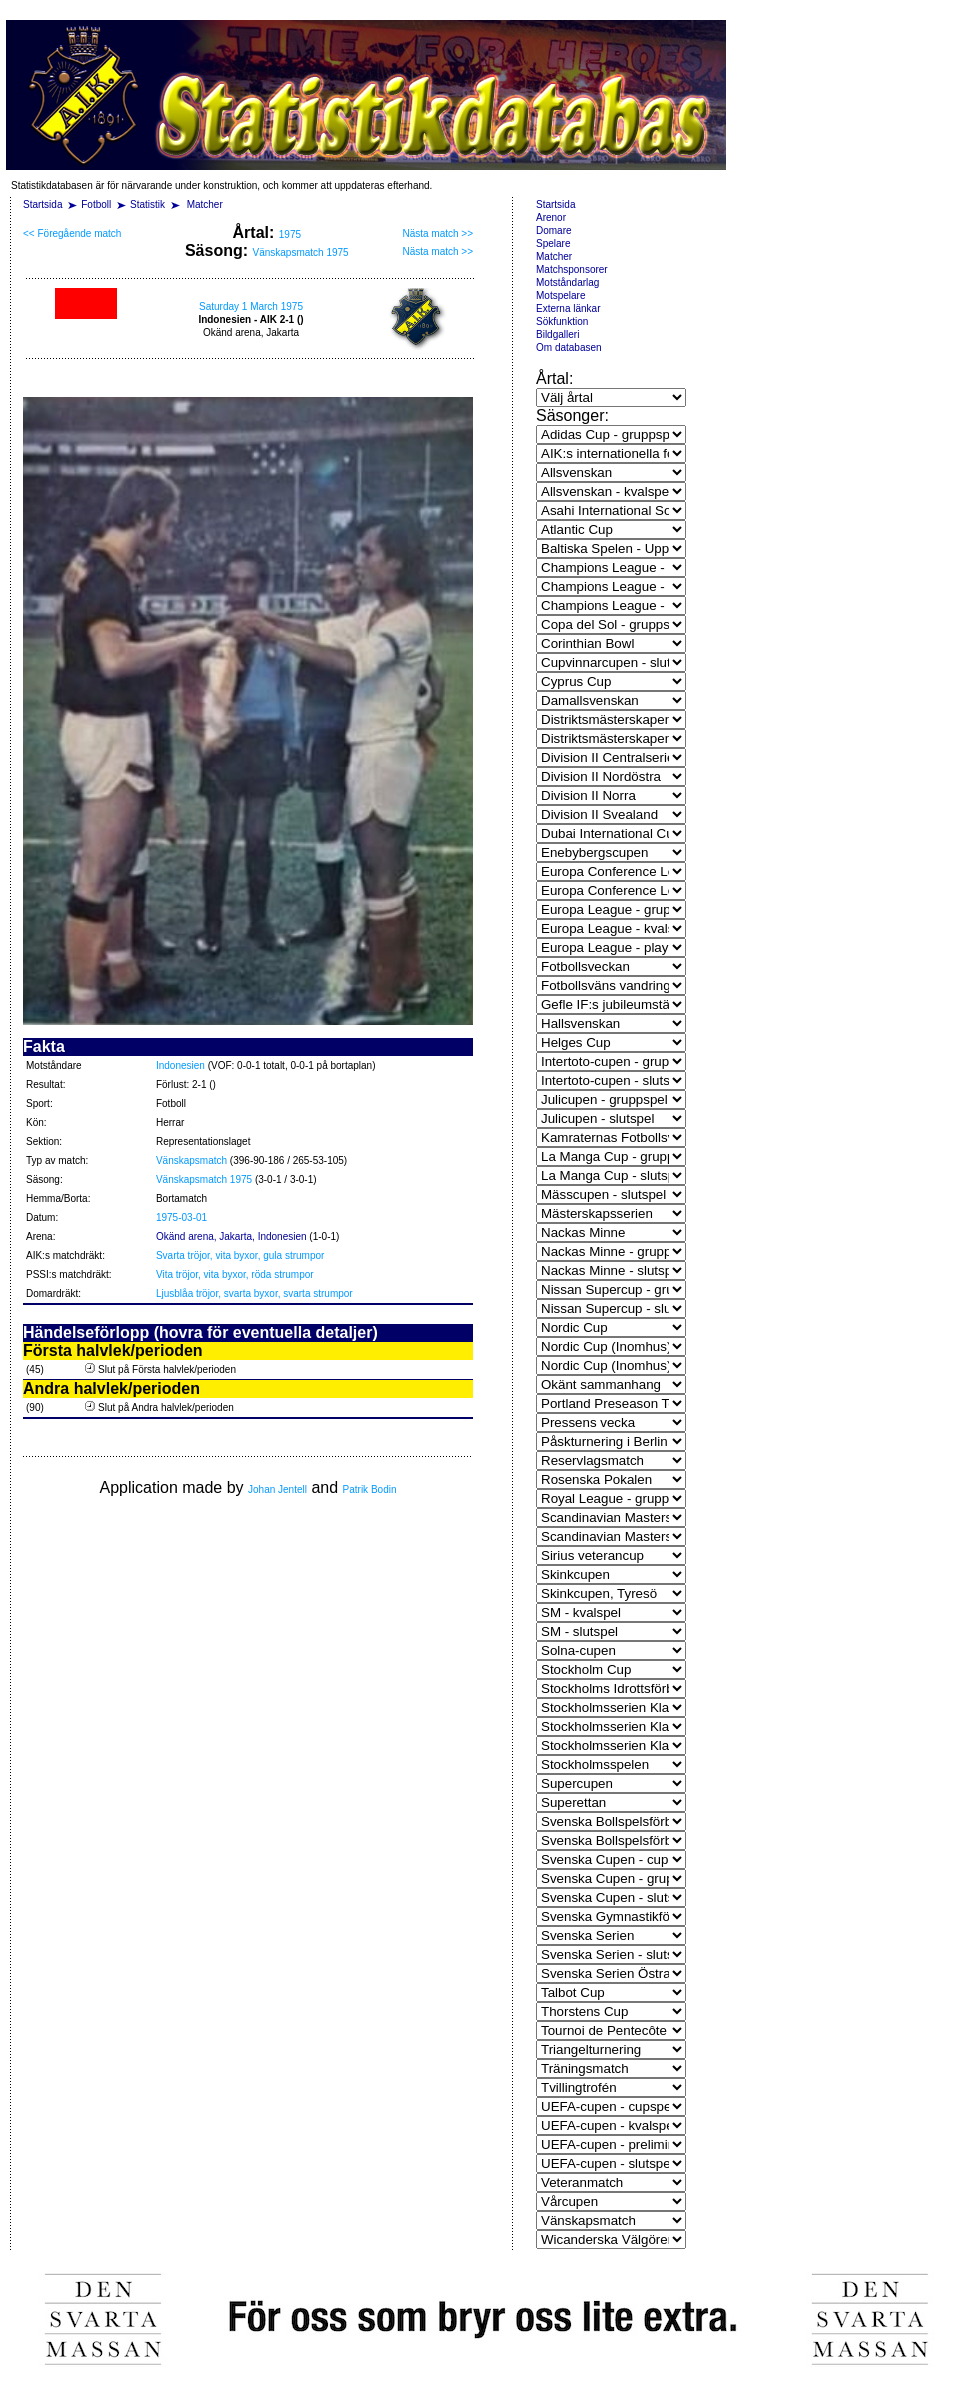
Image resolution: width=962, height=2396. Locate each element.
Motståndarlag (567, 282)
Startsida (42, 204)
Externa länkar (568, 308)
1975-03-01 (181, 1217)
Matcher (205, 204)
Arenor (551, 217)
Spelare (553, 243)
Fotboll (96, 204)
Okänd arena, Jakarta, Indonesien (231, 1236)
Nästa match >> (437, 233)
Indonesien (180, 1065)
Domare (554, 230)
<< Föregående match (72, 233)
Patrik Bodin (370, 1489)
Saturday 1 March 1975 (251, 306)
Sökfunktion (562, 321)
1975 (290, 234)
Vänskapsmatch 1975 (300, 252)
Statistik (147, 204)
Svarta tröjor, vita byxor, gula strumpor (240, 1255)
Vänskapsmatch (191, 1160)
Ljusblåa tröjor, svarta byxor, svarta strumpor (254, 1293)
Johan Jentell (277, 1489)
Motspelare (560, 295)
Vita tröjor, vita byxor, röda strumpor (235, 1274)
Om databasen (569, 347)
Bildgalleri (557, 334)
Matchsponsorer (572, 269)
